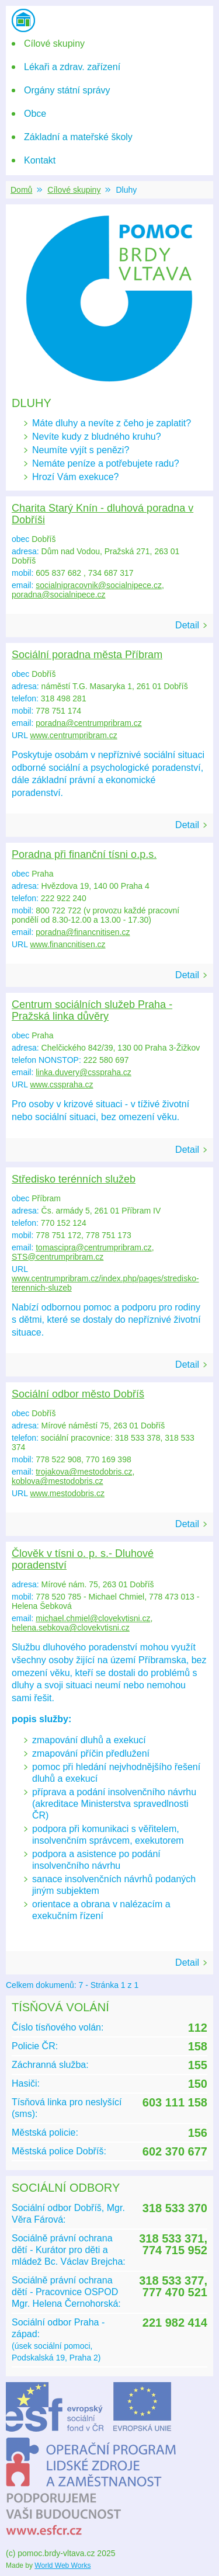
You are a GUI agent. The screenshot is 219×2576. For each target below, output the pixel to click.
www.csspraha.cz (61, 1084)
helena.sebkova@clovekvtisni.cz (71, 1627)
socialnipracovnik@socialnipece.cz (99, 585)
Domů (21, 189)
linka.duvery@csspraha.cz (83, 1072)
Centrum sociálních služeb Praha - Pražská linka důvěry (92, 1010)
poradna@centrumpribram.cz (89, 723)
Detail (187, 625)
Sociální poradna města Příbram (87, 654)
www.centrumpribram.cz (73, 735)
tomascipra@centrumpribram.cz (94, 1247)
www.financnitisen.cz (67, 944)
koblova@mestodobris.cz (57, 1481)
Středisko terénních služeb (73, 1179)
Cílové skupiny (73, 189)
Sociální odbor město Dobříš (78, 1394)
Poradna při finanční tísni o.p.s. (84, 854)
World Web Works (62, 2565)
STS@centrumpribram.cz (57, 1256)
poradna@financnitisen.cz (83, 932)
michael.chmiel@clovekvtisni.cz (93, 1618)
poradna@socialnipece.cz (59, 594)
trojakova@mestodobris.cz (84, 1471)
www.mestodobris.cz (67, 1493)
